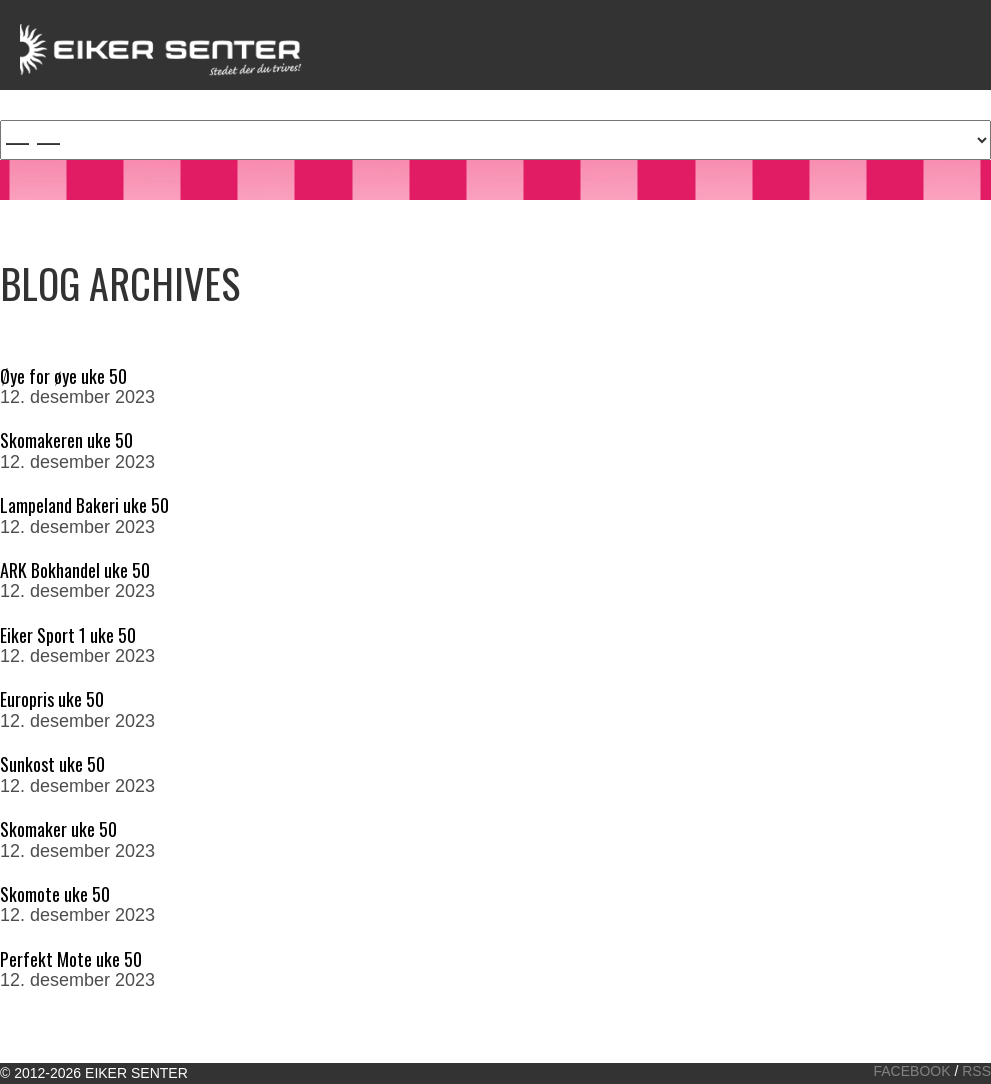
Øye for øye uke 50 (63, 376)
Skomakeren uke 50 (66, 440)
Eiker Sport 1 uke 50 (68, 635)
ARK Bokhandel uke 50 (75, 570)
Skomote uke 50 (55, 894)
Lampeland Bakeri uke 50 (84, 505)
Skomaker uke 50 (58, 829)
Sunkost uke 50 (52, 764)
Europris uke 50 (52, 699)
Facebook (912, 1071)
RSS (976, 1071)
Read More (44, 419)
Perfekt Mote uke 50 (71, 959)
